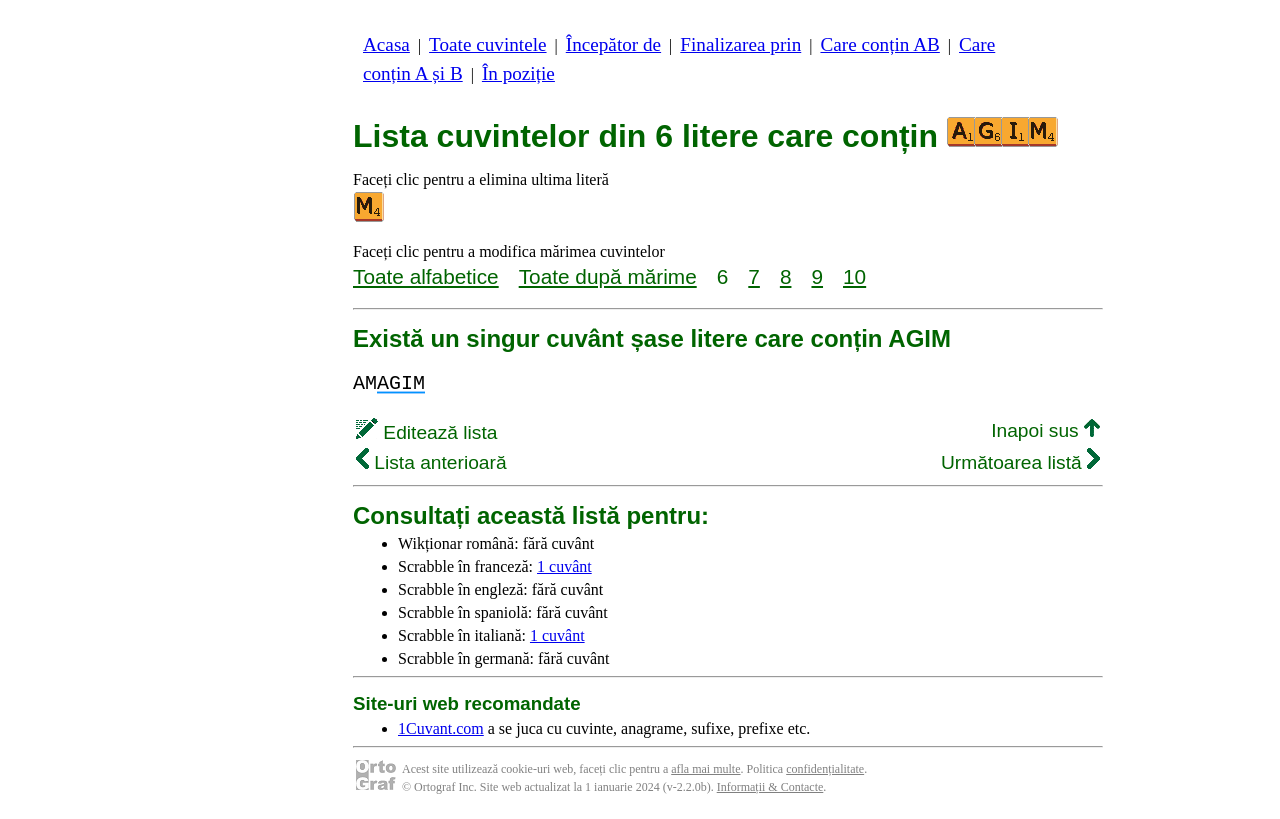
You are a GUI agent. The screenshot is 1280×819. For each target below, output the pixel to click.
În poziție (518, 73)
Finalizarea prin (740, 44)
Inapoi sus (1045, 430)
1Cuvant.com (441, 728)
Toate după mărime (608, 276)
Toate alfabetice (426, 276)
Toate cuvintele (487, 44)
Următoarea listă (1020, 462)
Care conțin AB (879, 44)
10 (854, 276)
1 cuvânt (564, 566)
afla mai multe (705, 769)
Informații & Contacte (770, 787)
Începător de (613, 44)
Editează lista (426, 432)
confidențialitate (825, 769)
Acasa (386, 44)
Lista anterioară (431, 462)
